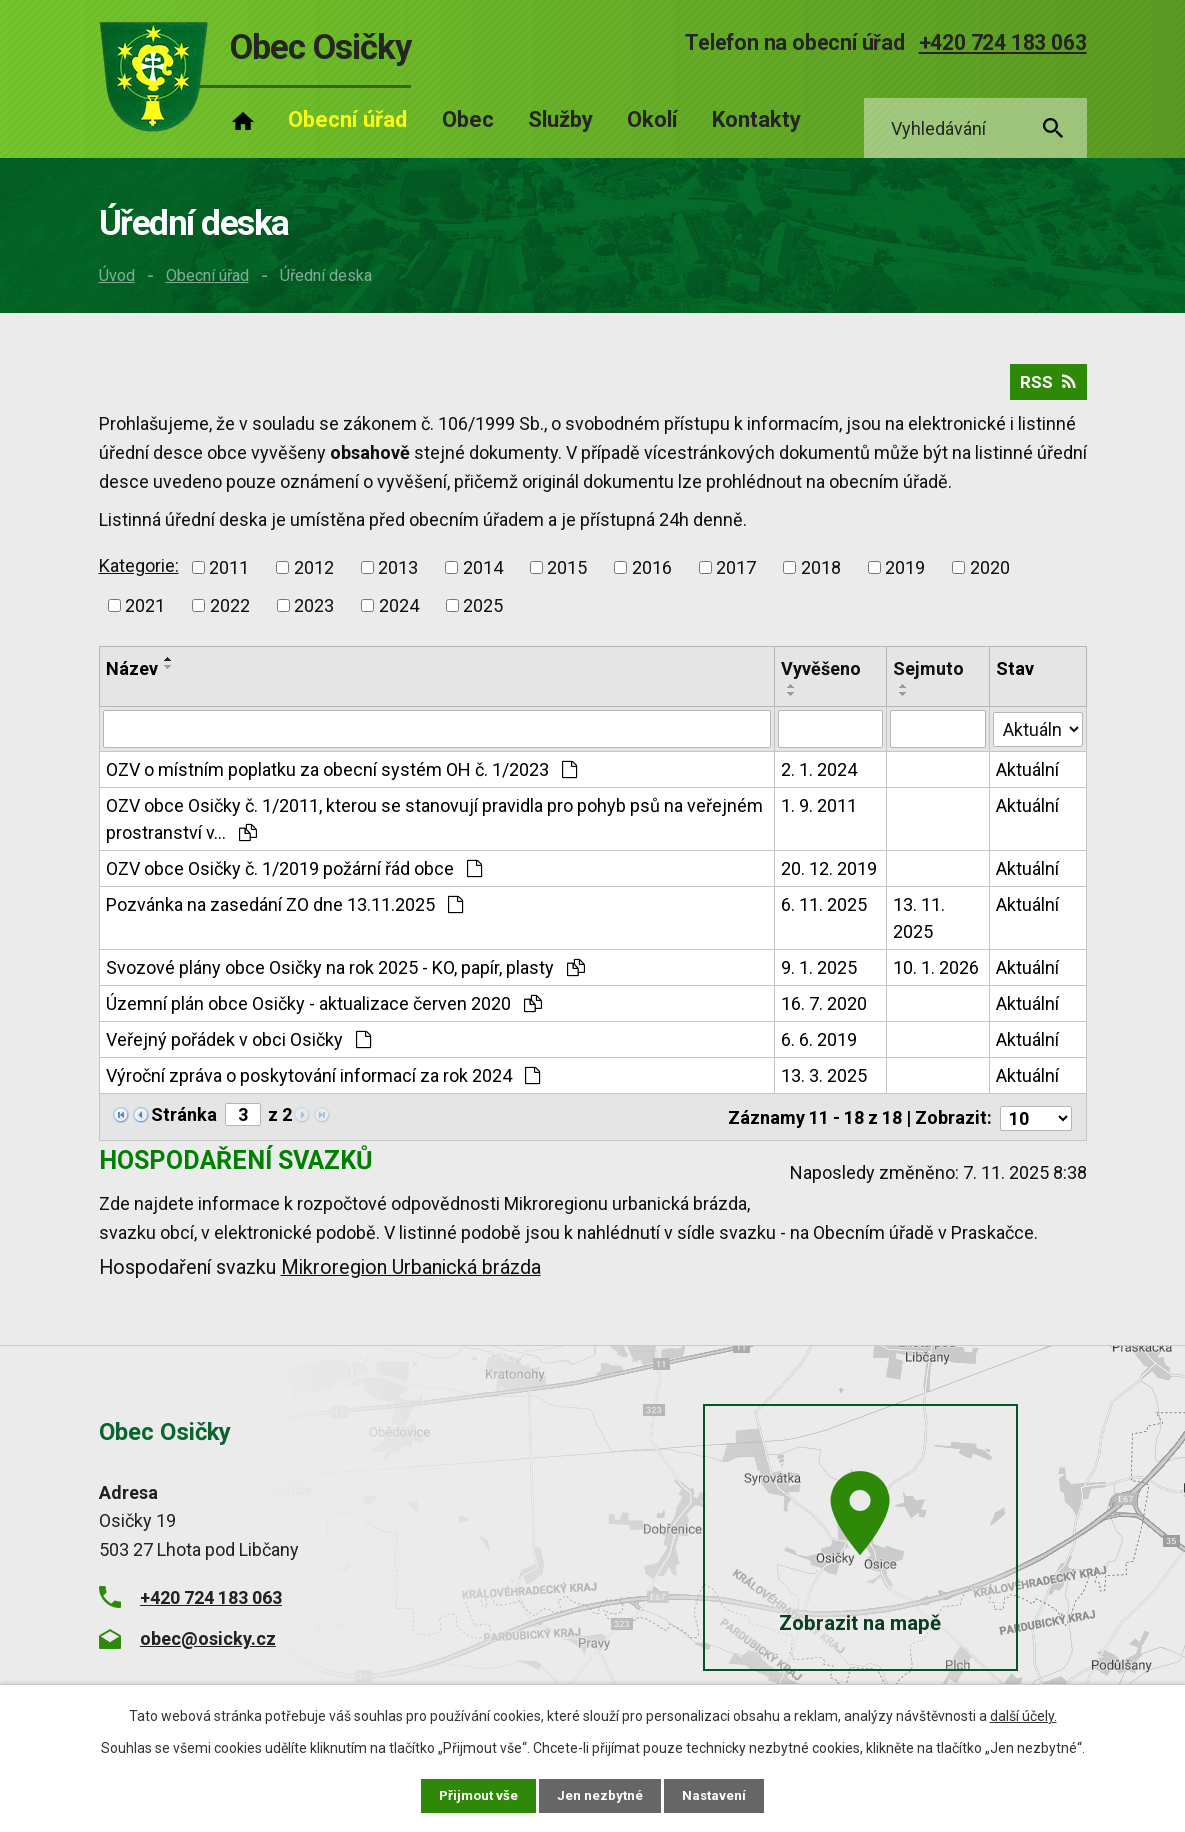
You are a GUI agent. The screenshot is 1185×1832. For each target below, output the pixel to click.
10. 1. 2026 (936, 972)
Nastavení (717, 1795)
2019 (905, 572)
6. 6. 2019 (819, 1044)
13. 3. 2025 (824, 1080)
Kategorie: (139, 570)
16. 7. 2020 (824, 1008)
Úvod (117, 275)
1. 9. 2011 (819, 810)
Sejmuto (928, 673)
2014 (483, 572)
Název (132, 673)
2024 (399, 610)
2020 (990, 572)
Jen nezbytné (601, 1795)
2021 (145, 610)
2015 (567, 572)
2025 (483, 610)
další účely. (1023, 1715)
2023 (314, 610)
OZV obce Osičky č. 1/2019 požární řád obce (294, 873)
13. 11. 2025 (919, 923)
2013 (398, 572)
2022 (230, 610)
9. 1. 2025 (819, 972)
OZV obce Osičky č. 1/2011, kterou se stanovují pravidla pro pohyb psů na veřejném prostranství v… (434, 824)
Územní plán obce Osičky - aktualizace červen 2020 (324, 1008)
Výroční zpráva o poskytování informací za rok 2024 (323, 1080)
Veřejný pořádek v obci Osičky (238, 1044)
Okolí (652, 119)
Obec (468, 119)
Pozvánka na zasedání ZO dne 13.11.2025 (284, 909)
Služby (560, 119)
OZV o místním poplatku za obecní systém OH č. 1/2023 (341, 774)
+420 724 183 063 (1003, 42)
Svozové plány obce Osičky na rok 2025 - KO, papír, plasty (345, 972)
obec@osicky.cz (208, 1641)
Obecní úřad (207, 275)
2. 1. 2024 (819, 774)
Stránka (184, 1119)
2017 (736, 572)
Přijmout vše (477, 1795)
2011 (229, 572)
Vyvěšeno (821, 673)
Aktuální (1028, 774)
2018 (821, 572)
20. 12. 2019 (829, 873)
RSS (1047, 386)
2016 (652, 572)
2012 (314, 572)
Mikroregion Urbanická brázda (411, 1270)
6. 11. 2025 (824, 909)
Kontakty (756, 119)
